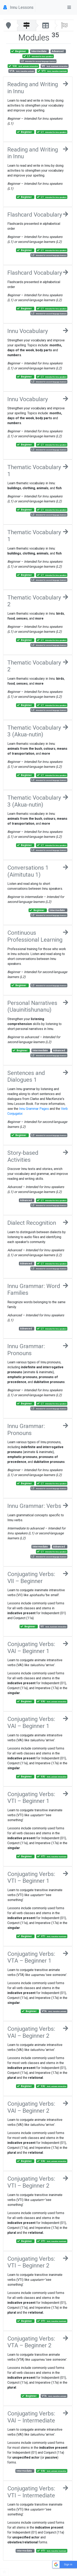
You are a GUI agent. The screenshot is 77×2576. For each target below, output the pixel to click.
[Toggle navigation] (69, 7)
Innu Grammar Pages (34, 1109)
